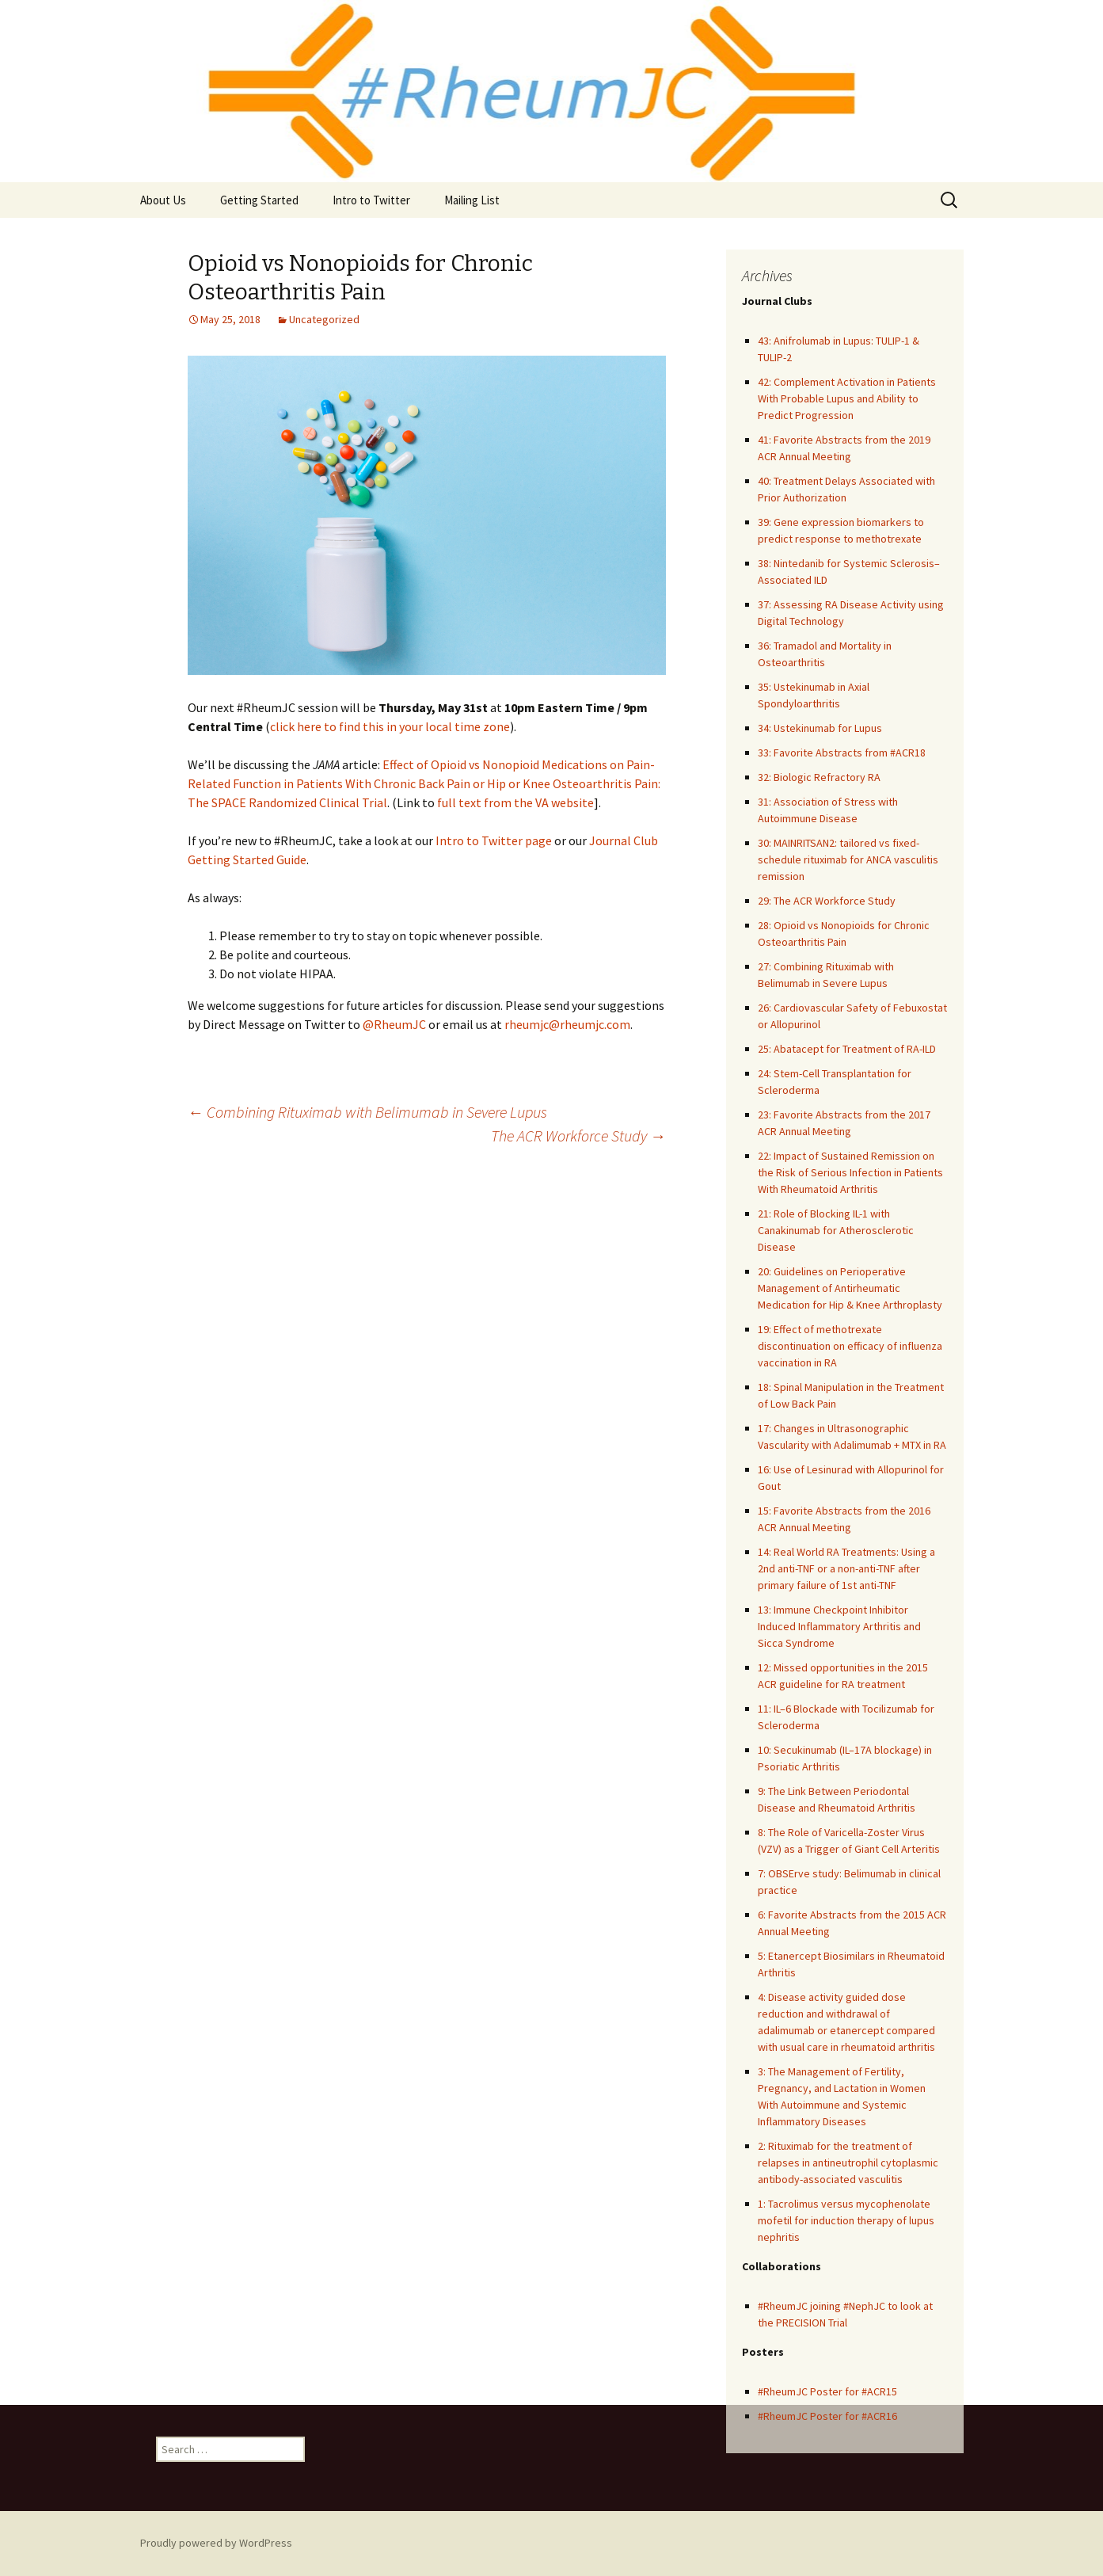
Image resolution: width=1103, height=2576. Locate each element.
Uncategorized (324, 319)
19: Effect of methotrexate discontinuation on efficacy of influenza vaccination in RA (850, 1346)
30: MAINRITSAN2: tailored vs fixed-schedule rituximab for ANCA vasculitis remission (848, 859)
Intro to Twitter (371, 200)
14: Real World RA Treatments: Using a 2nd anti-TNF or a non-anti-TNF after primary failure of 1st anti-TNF (846, 1568)
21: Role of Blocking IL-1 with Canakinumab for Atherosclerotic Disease (836, 1230)
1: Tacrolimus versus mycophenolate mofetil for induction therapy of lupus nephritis (846, 2220)
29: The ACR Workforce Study (827, 901)
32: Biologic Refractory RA (819, 777)
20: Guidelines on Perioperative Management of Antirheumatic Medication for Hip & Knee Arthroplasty (850, 1288)
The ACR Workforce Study (578, 1135)
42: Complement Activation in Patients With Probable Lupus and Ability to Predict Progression (847, 398)
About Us (163, 200)
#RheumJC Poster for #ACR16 (827, 2416)
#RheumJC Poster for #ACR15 (827, 2391)
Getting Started (259, 200)
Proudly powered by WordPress (216, 2543)
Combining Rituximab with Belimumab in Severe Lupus (367, 1112)
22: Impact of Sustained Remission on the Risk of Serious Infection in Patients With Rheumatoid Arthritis (850, 1172)
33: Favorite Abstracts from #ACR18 (842, 752)
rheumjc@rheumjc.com (567, 1024)
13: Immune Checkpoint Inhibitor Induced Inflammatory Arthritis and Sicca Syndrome (839, 1626)
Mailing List (472, 200)
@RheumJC (394, 1024)
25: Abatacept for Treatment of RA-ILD (847, 1049)
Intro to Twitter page (493, 840)
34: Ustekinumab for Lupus (820, 728)
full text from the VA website (515, 802)
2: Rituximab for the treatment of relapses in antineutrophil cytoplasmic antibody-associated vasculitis (848, 2162)
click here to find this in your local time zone (390, 726)
